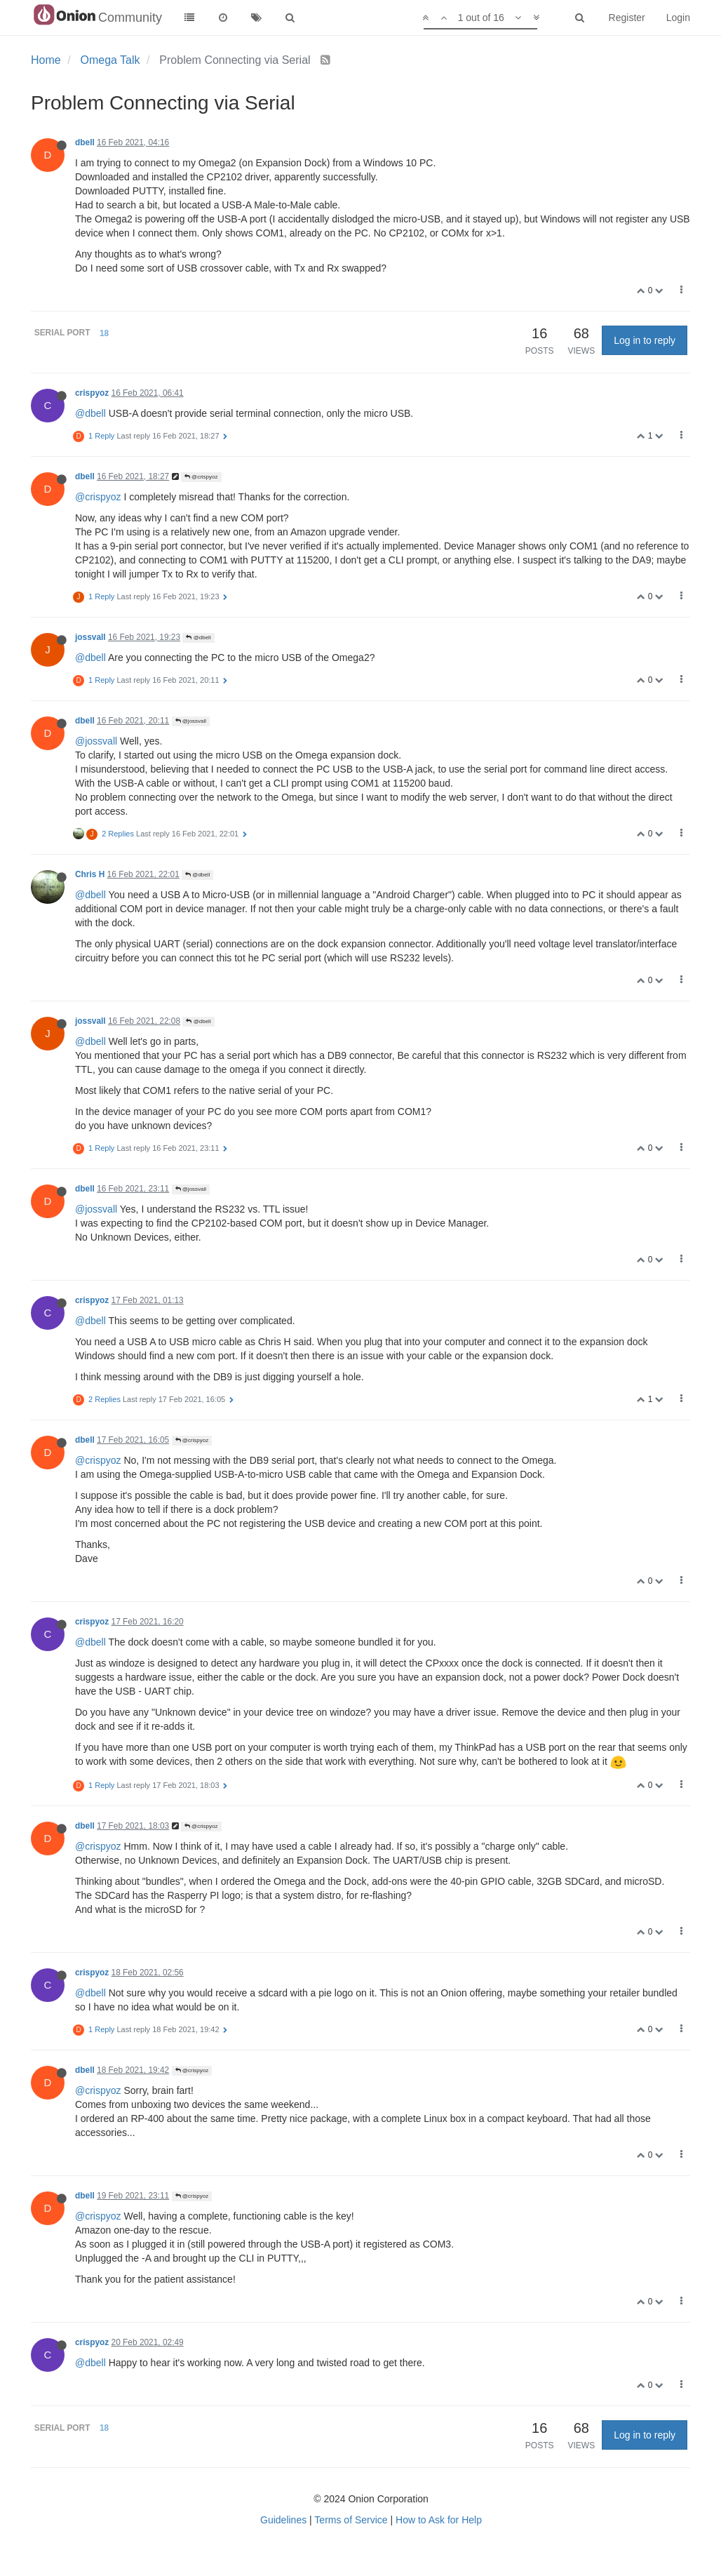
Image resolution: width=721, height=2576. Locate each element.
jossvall (90, 637)
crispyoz (92, 393)
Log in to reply (644, 340)
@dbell (90, 413)
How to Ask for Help (439, 2519)
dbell (85, 142)
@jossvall (191, 721)
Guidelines (283, 2519)
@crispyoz (201, 477)
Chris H (90, 874)
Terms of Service (350, 2519)
